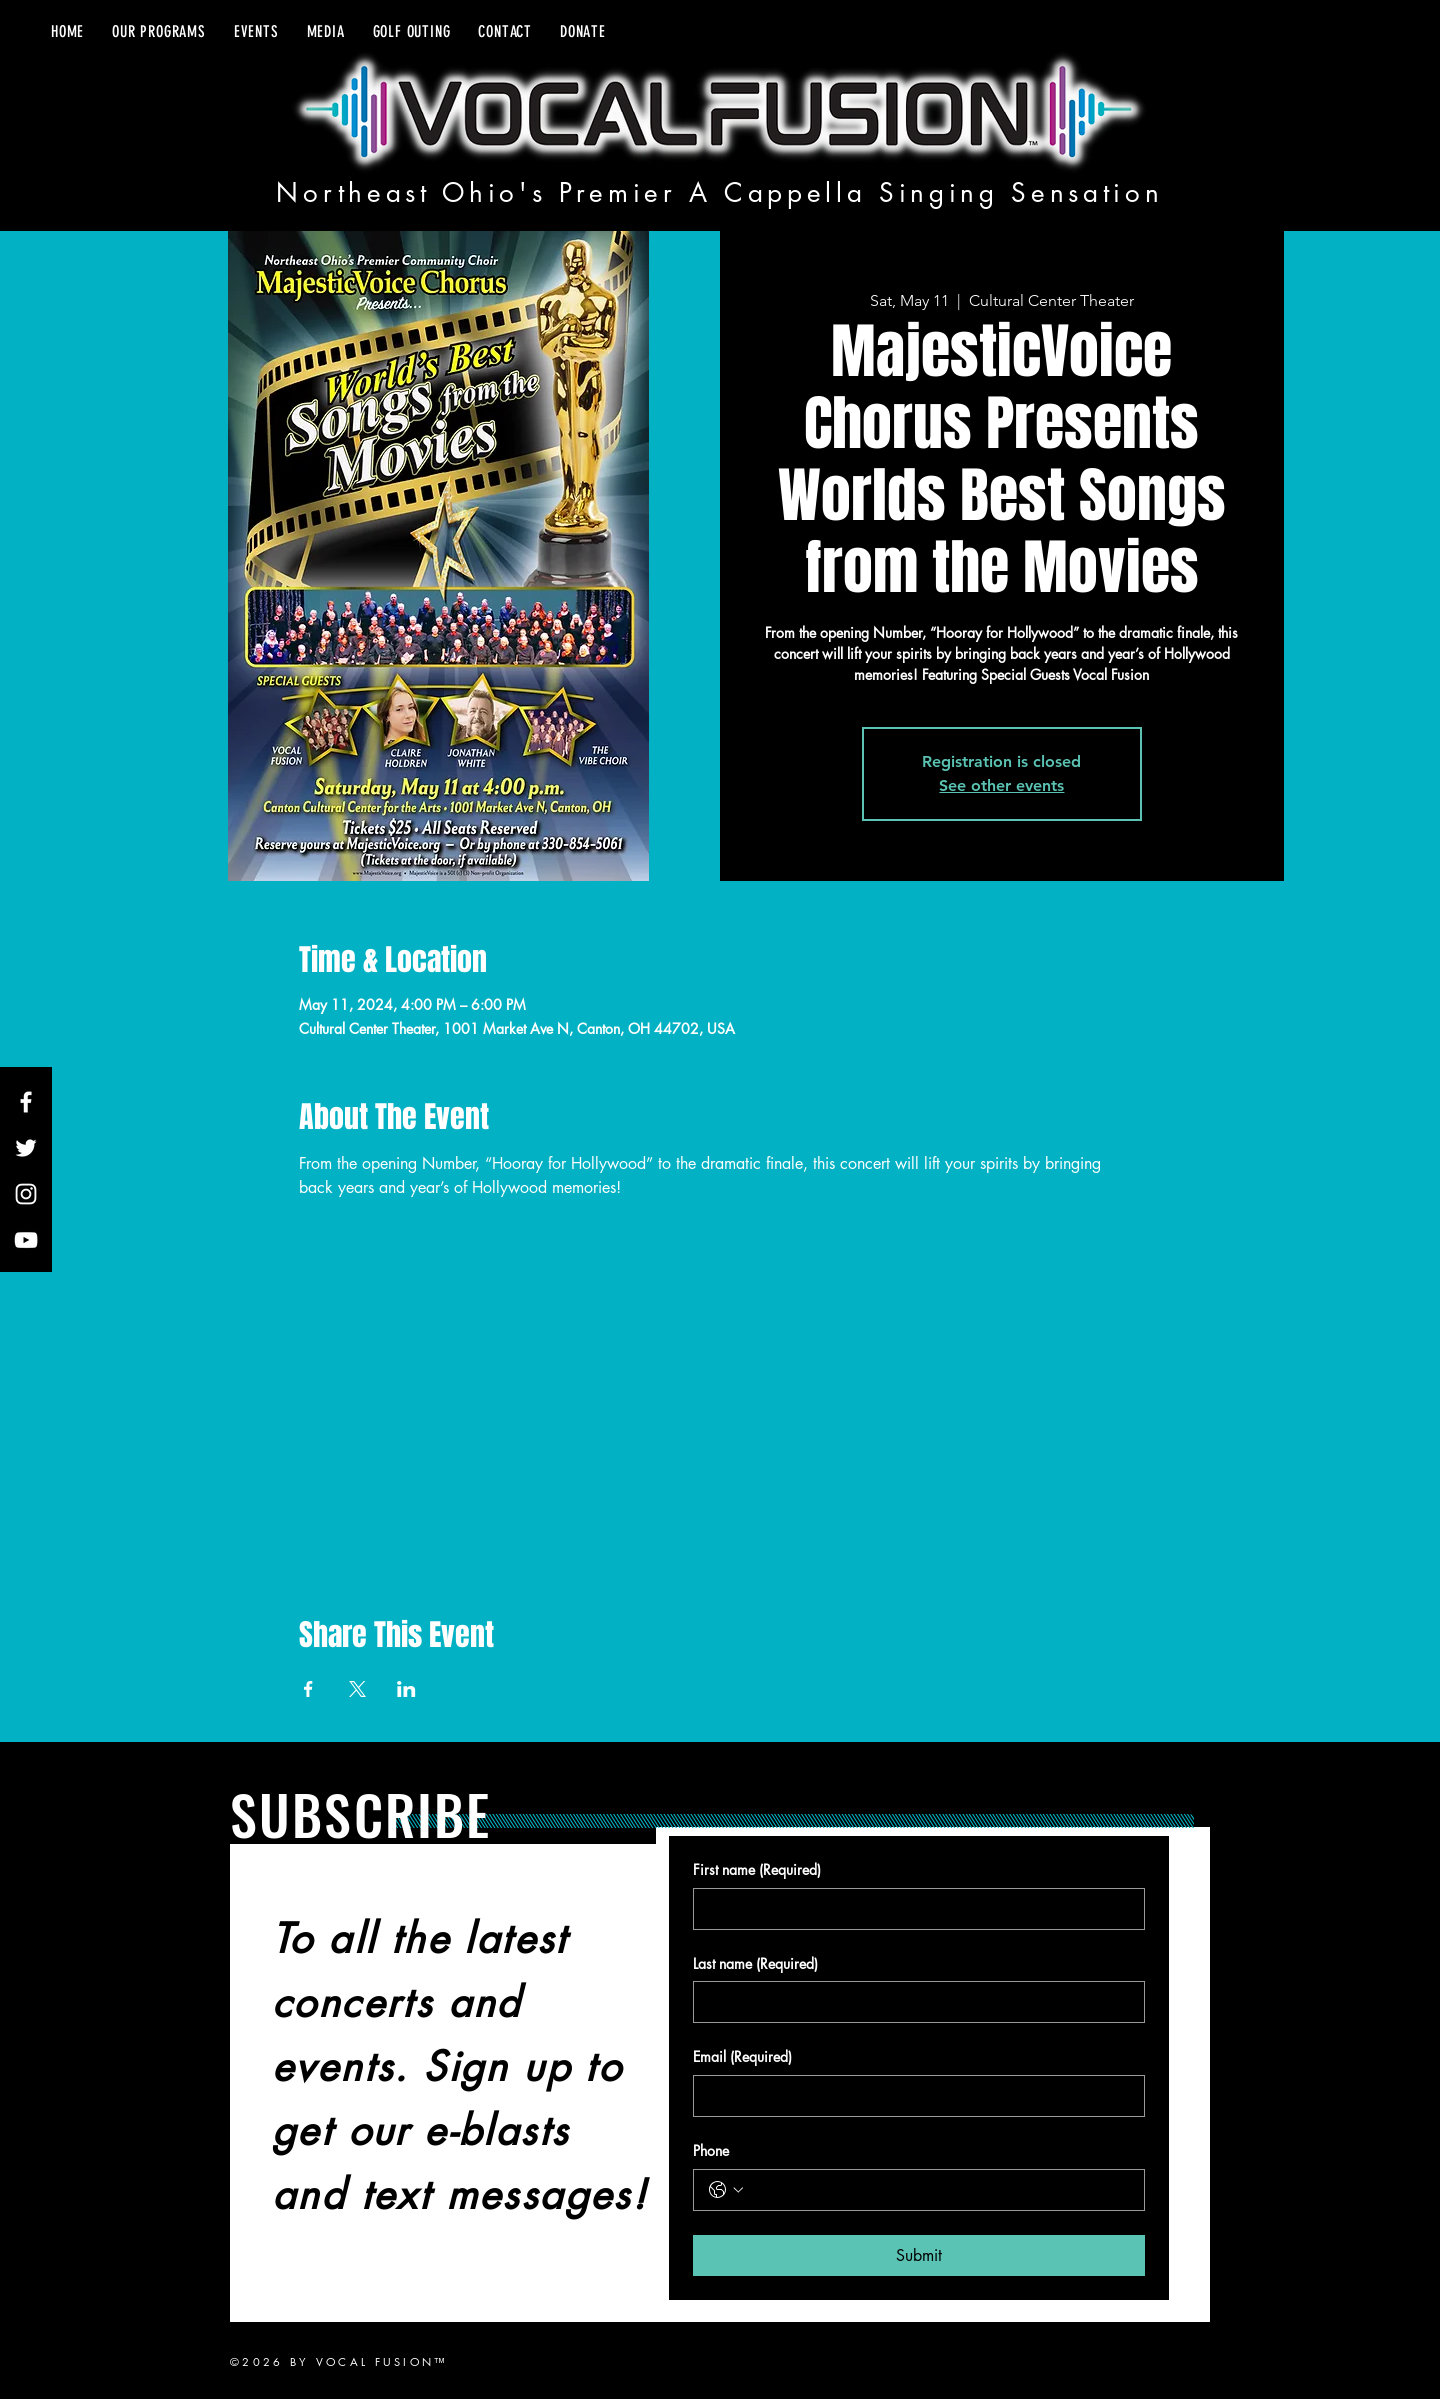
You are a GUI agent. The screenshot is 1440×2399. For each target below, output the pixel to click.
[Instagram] (26, 1194)
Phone (711, 2150)
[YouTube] (26, 1240)
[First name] (913, 1909)
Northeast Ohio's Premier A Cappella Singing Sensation (719, 193)
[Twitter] (26, 1148)
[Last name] (913, 2002)
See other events (1001, 785)
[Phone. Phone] (939, 2190)
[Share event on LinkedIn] (406, 1689)
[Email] (913, 2096)
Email (742, 2057)
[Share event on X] (357, 1689)
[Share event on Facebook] (308, 1689)
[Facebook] (26, 1102)
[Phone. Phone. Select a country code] (726, 2190)
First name (757, 1870)
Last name (755, 1964)
